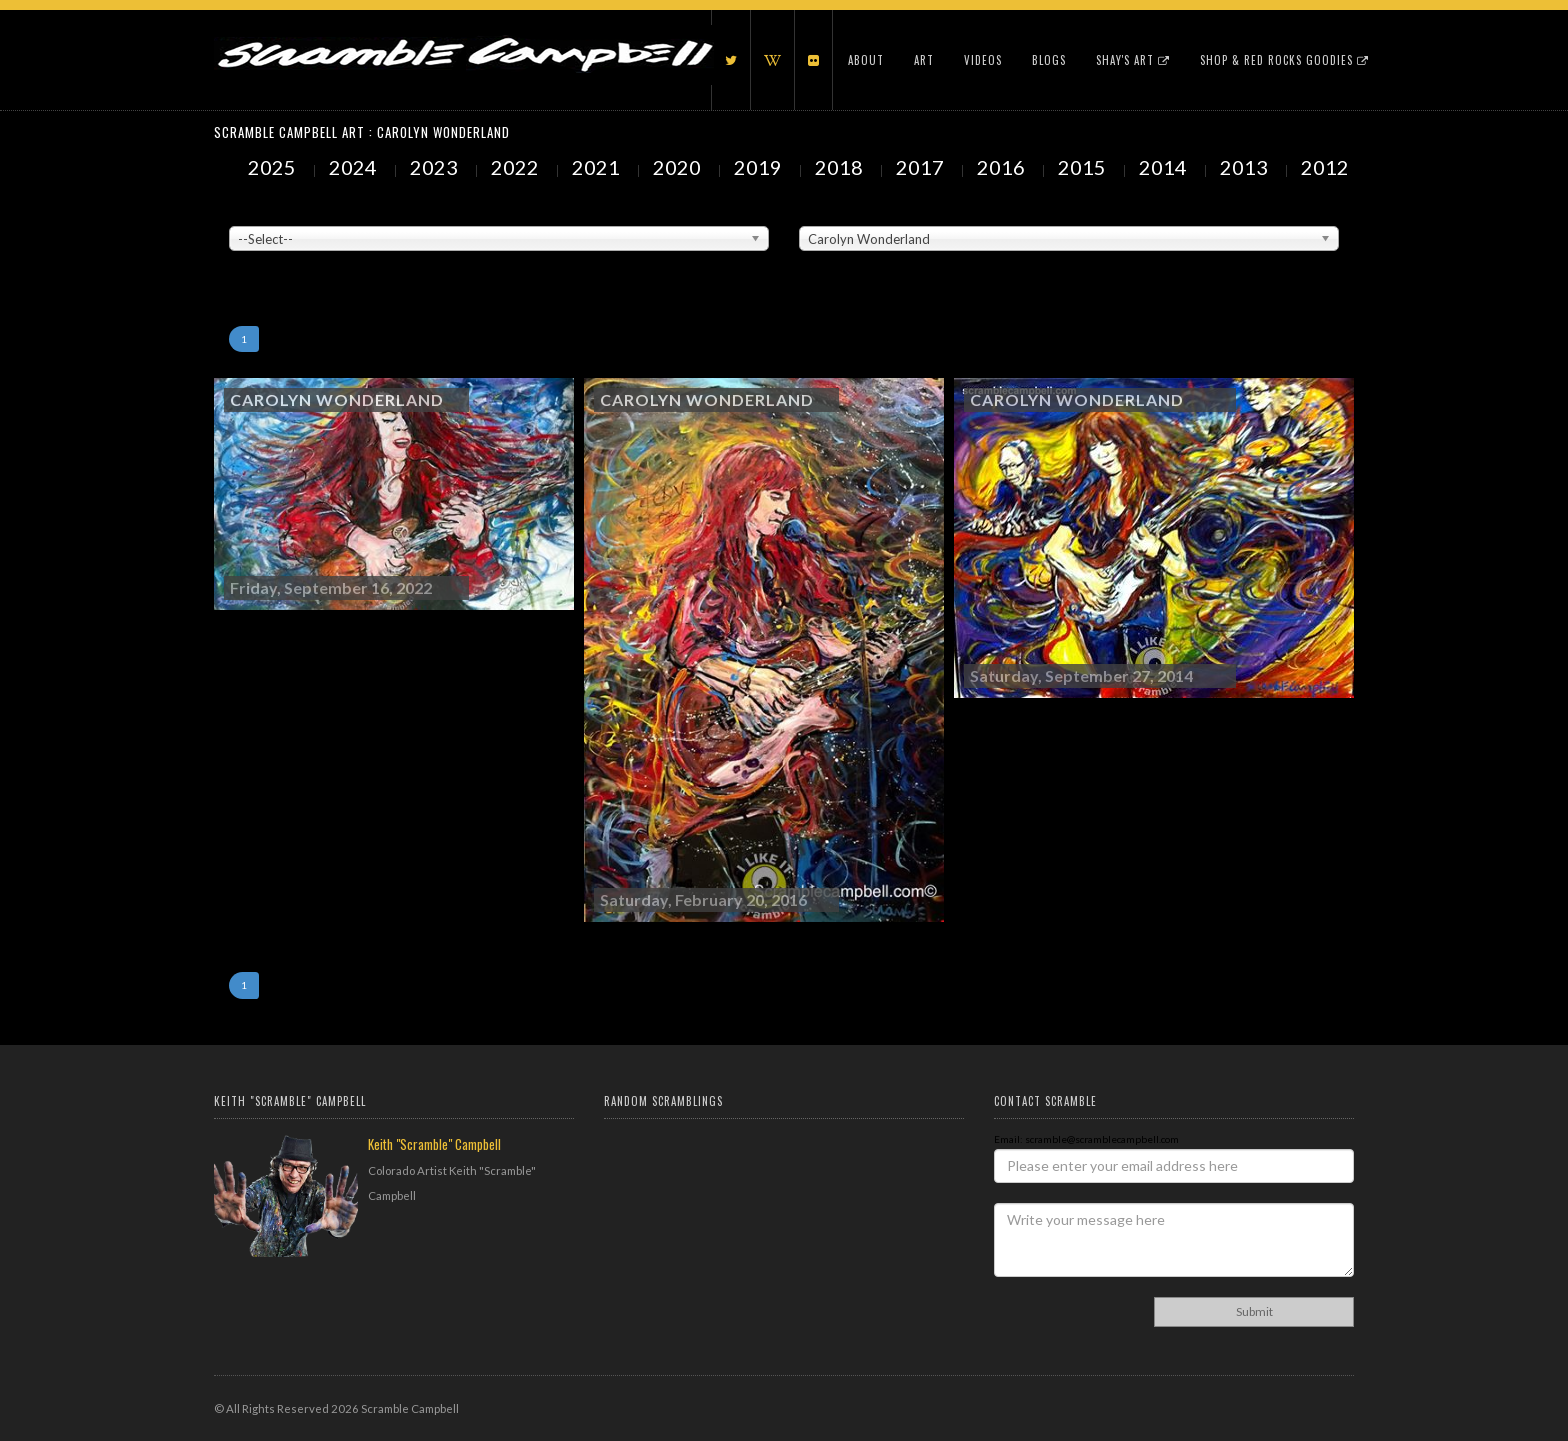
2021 (598, 167)
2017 (922, 167)
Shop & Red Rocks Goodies (1284, 60)
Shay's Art (1133, 60)
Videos (983, 60)
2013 (1246, 167)
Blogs (1049, 60)
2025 (274, 167)
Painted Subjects (839, 211)
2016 (1003, 167)
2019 (760, 167)
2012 (1327, 167)
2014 (1165, 167)
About (866, 60)
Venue (244, 211)
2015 (1084, 167)
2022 (517, 167)
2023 (436, 167)
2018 (841, 167)
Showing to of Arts (271, 261)
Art (924, 60)
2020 (679, 167)
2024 (355, 167)
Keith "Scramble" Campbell (434, 1144)
